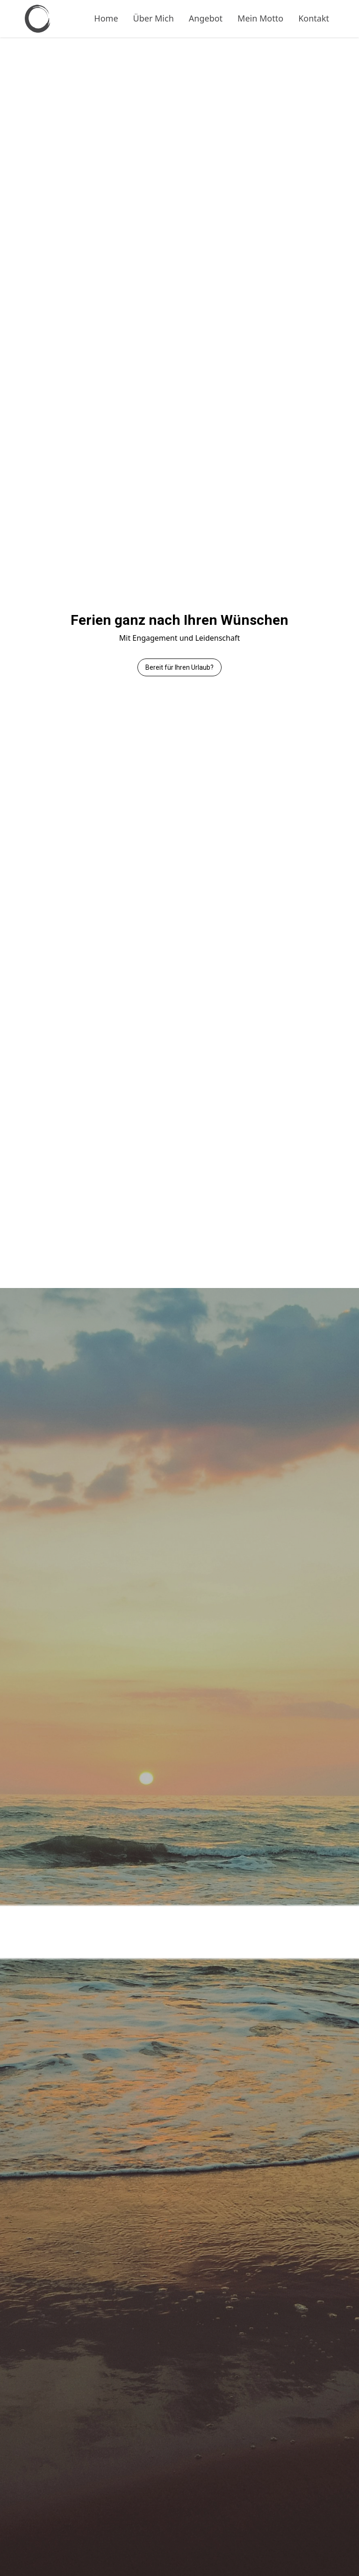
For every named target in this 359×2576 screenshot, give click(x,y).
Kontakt (313, 18)
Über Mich (153, 18)
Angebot (206, 18)
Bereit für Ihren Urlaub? (179, 667)
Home (106, 18)
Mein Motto (260, 18)
